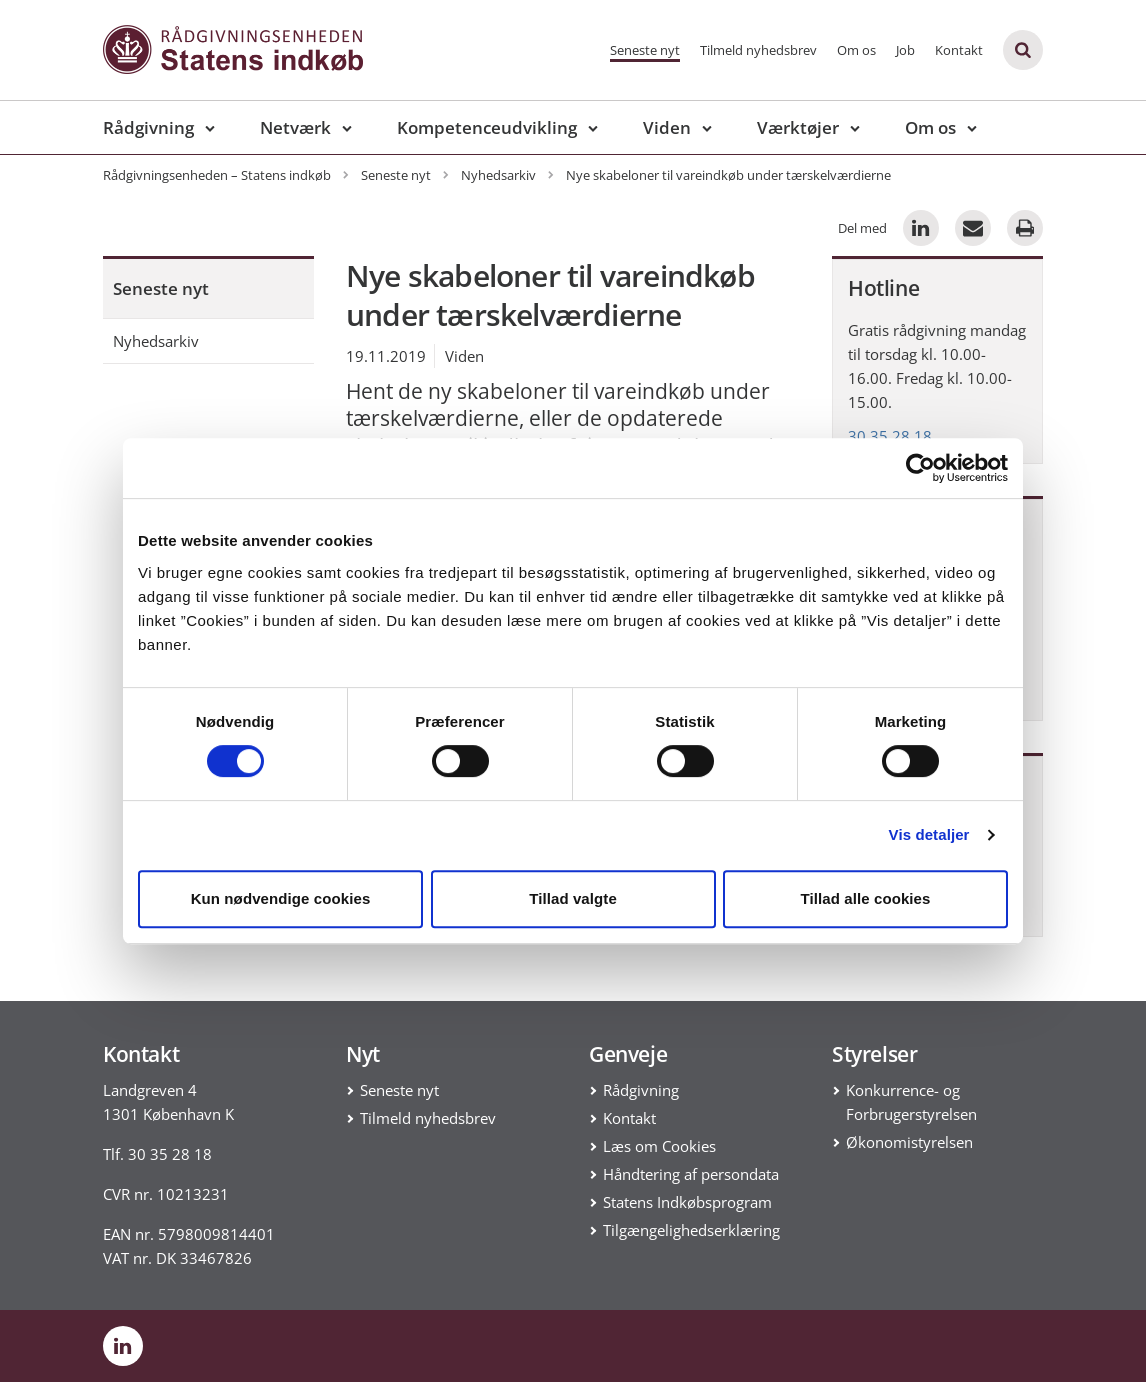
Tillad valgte (573, 898)
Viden (667, 127)
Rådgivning (148, 127)
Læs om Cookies (659, 1146)
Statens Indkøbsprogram (687, 1202)
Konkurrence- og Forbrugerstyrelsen (911, 1102)
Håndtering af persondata (691, 1174)
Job (905, 50)
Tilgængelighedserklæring (691, 1230)
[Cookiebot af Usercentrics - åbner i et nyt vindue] (920, 468)
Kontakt (959, 50)
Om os (856, 50)
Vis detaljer (929, 834)
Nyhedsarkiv (156, 341)
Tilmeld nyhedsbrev (758, 50)
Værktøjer (798, 127)
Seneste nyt (645, 50)
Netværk (295, 127)
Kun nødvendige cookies (281, 898)
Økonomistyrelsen (909, 1142)
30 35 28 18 (890, 436)
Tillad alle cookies (865, 898)
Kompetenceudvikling (487, 127)
